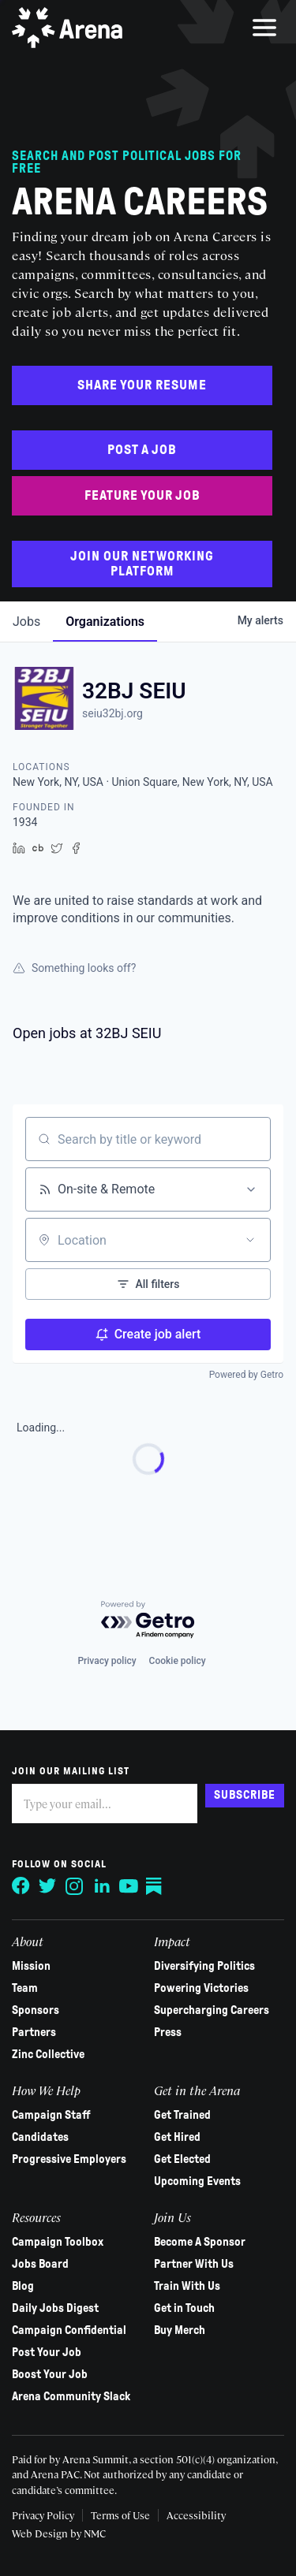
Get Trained (182, 2115)
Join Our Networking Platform (142, 564)
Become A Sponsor (199, 2241)
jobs (26, 621)
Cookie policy (177, 1660)
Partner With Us (194, 2264)
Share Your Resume (142, 385)
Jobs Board (40, 2264)
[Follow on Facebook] (21, 1886)
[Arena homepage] (67, 27)
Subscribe (244, 1795)
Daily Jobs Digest (55, 2308)
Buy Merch (179, 2330)
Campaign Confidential (69, 2330)
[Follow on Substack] (155, 1886)
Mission (31, 1966)
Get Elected (182, 2159)
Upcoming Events (197, 2181)
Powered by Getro (246, 1374)
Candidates (40, 2137)
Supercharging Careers (211, 2010)
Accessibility (196, 2515)
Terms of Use (120, 2515)
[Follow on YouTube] (128, 1886)
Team (25, 1988)
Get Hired (177, 2137)
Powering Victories (201, 1988)
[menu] (264, 27)
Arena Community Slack (71, 2396)
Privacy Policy (43, 2515)
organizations (105, 621)
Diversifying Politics (204, 1966)
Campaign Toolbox (57, 2241)
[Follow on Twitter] (48, 1886)
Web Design (41, 2533)
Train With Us (187, 2286)
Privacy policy (106, 1660)
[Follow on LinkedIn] (101, 1886)
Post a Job (142, 449)
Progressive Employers (69, 2159)
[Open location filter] (250, 1240)
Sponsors (35, 2010)
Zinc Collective (48, 2054)
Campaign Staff (51, 2115)
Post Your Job (46, 2352)
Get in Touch (184, 2308)
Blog (23, 2286)
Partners (34, 2032)
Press (168, 2032)
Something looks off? (74, 968)
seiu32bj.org (112, 713)
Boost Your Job (50, 2374)
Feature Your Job (142, 495)
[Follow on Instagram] (75, 1886)
